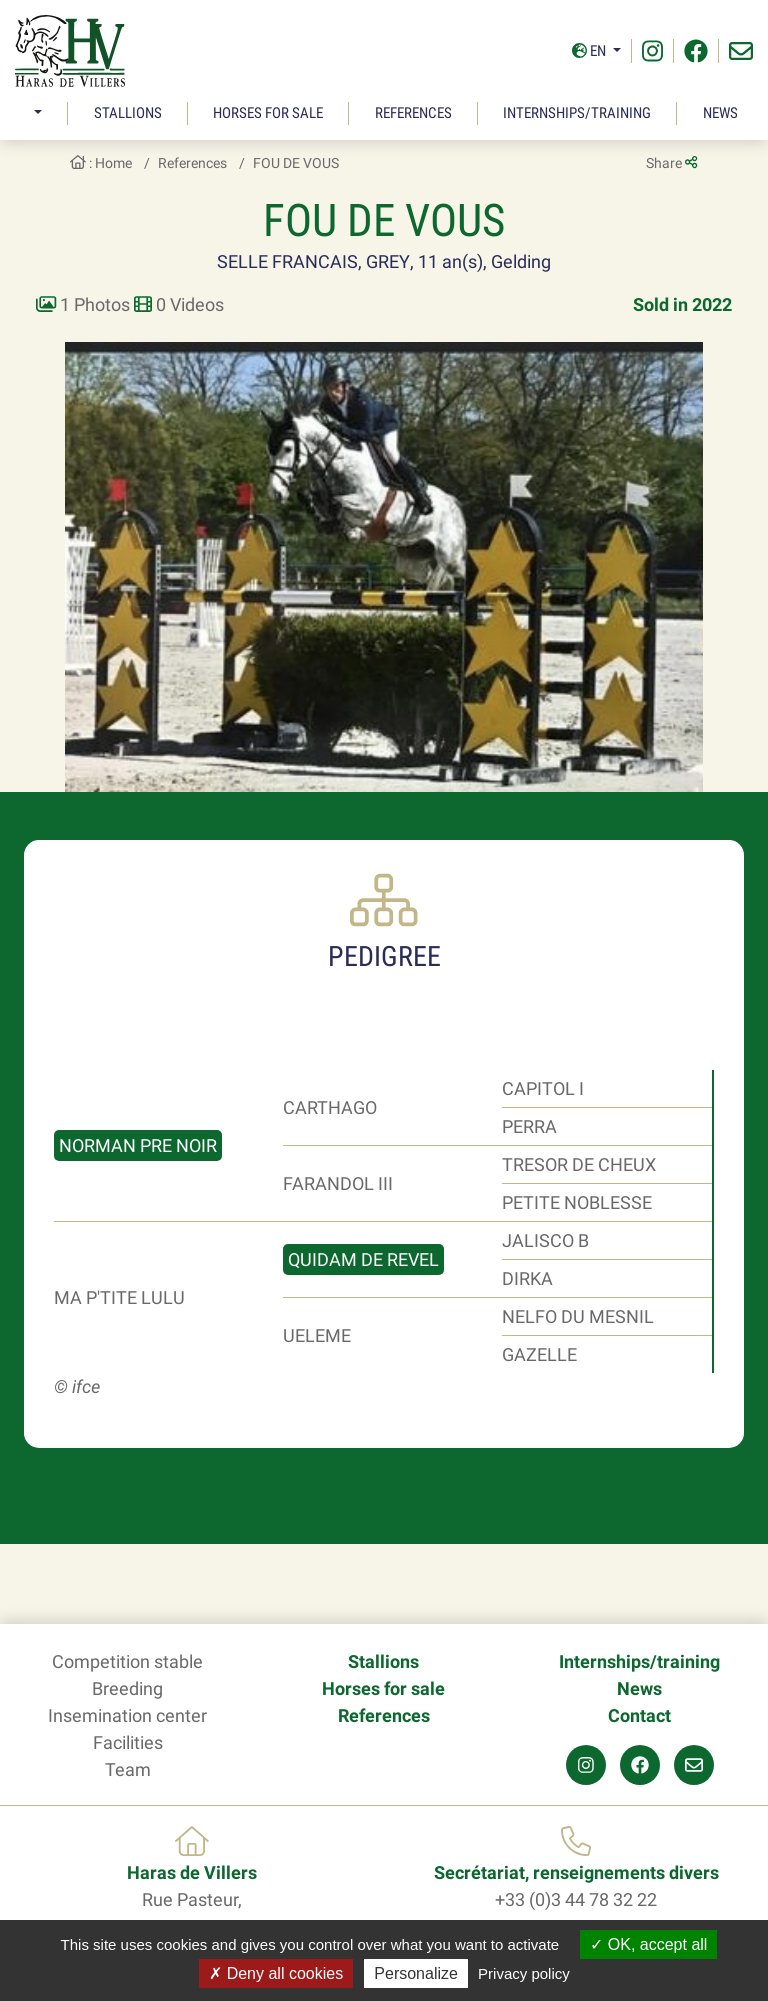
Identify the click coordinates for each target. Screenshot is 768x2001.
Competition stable (127, 1661)
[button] (36, 113)
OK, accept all (648, 1944)
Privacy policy (524, 1973)
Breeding (127, 1688)
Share (671, 163)
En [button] (590, 51)
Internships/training (577, 113)
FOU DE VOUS (296, 163)
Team (128, 1769)
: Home (101, 163)
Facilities (128, 1742)
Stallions (128, 113)
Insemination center (127, 1715)
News (720, 113)
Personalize (416, 1973)
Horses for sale (268, 113)
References (413, 113)
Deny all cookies (276, 1973)
